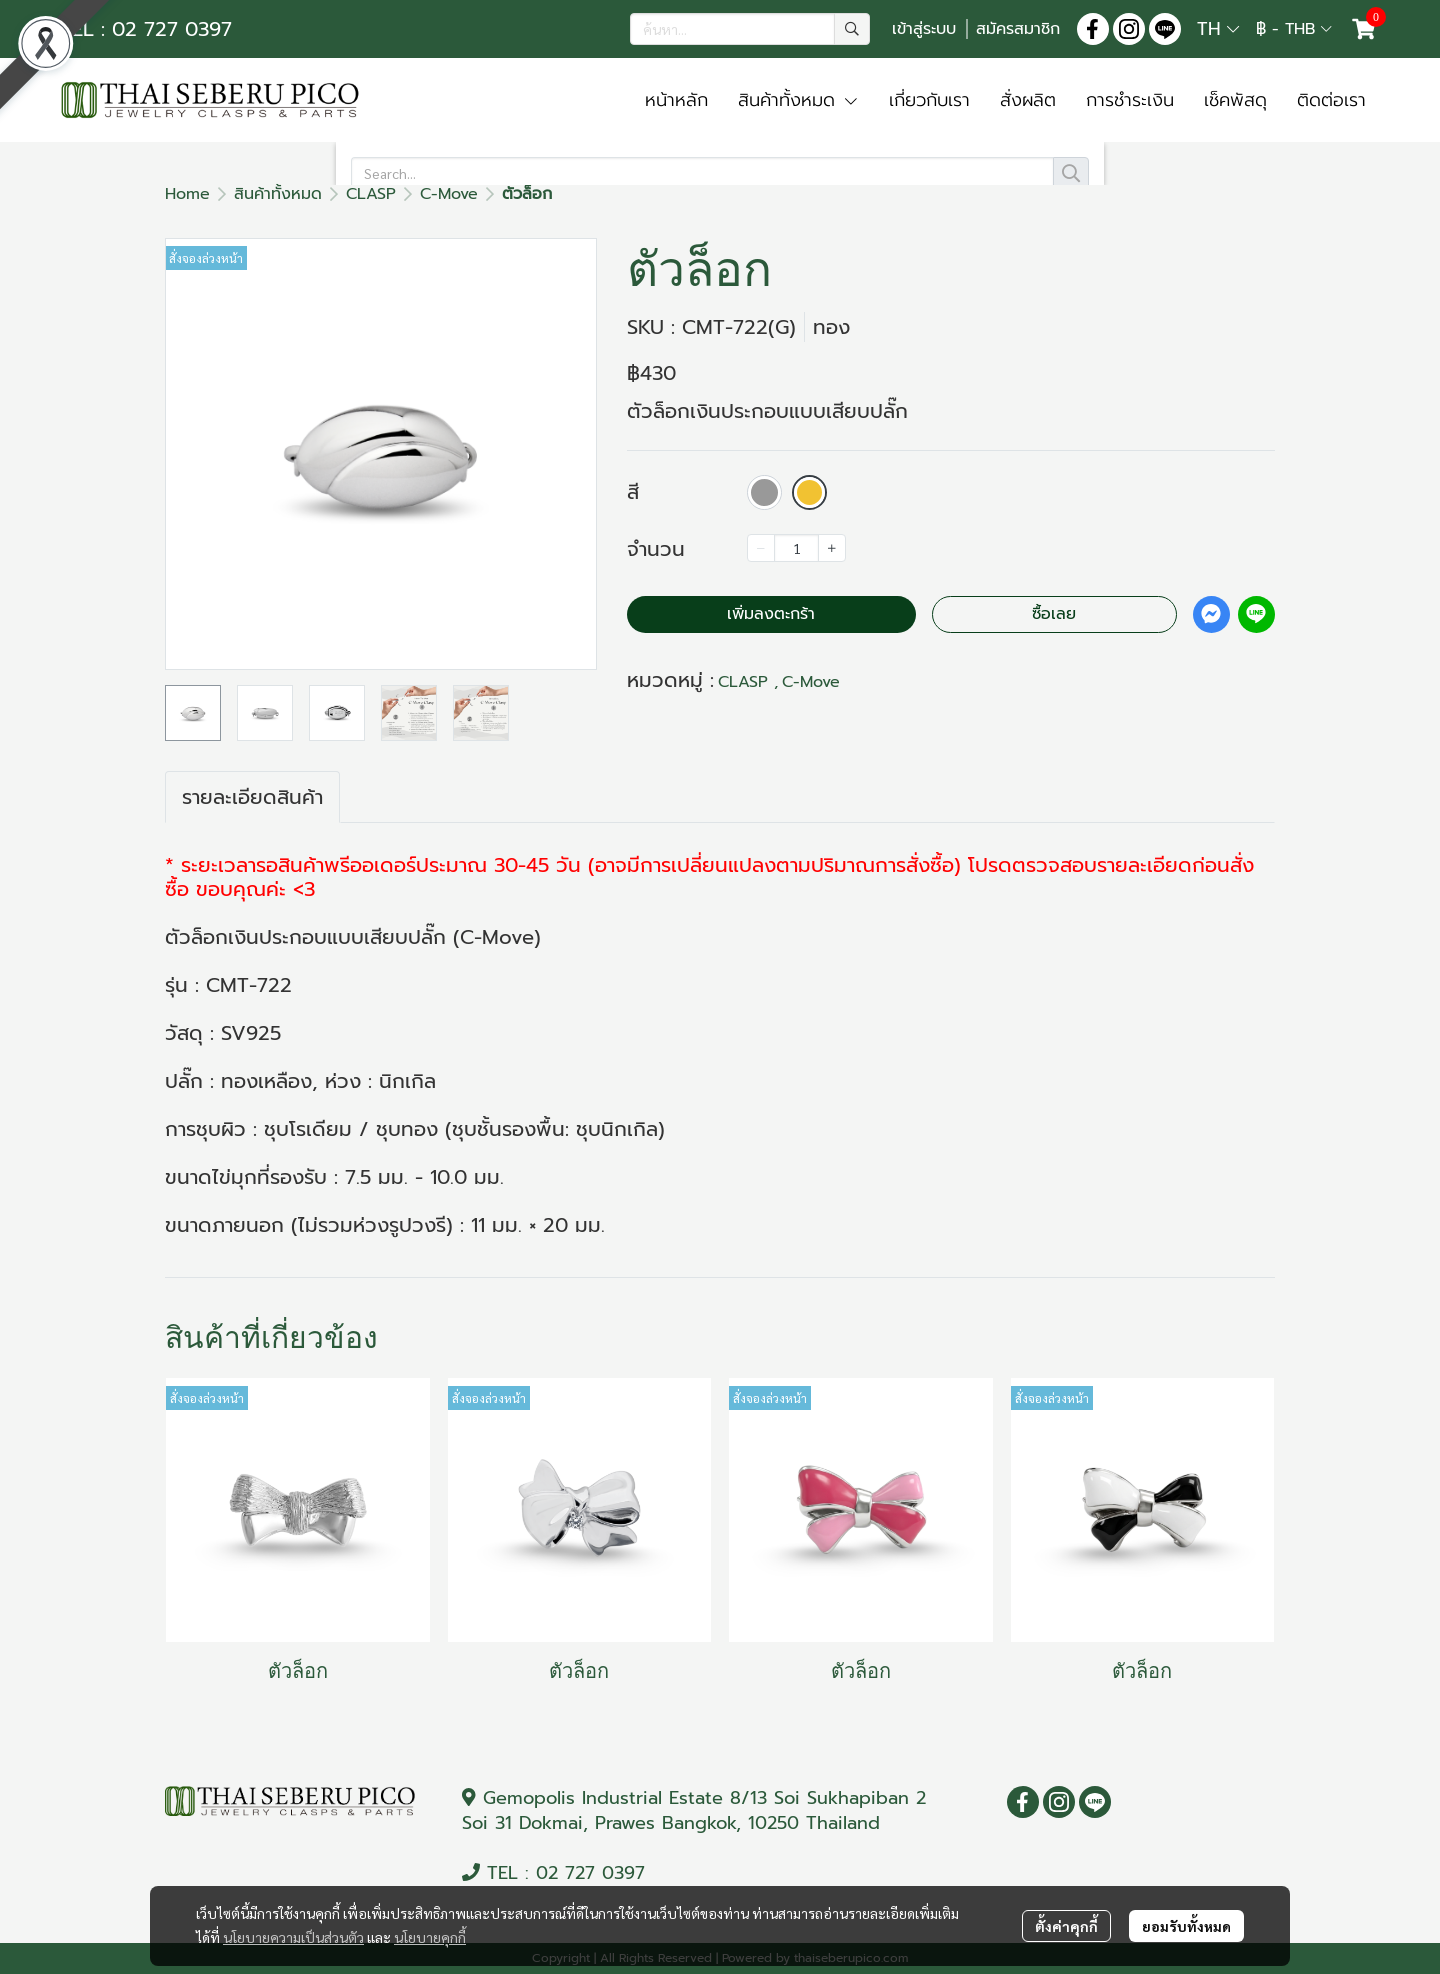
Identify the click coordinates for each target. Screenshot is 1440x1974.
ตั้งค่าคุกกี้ (1066, 1926)
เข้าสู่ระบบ (924, 29)
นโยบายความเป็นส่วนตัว (293, 1937)
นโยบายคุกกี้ (430, 1937)
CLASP (371, 194)
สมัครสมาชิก (1018, 29)
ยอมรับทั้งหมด (1186, 1926)
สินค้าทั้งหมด (278, 194)
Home (187, 194)
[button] (750, 29)
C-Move (449, 194)
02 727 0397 (590, 1873)
